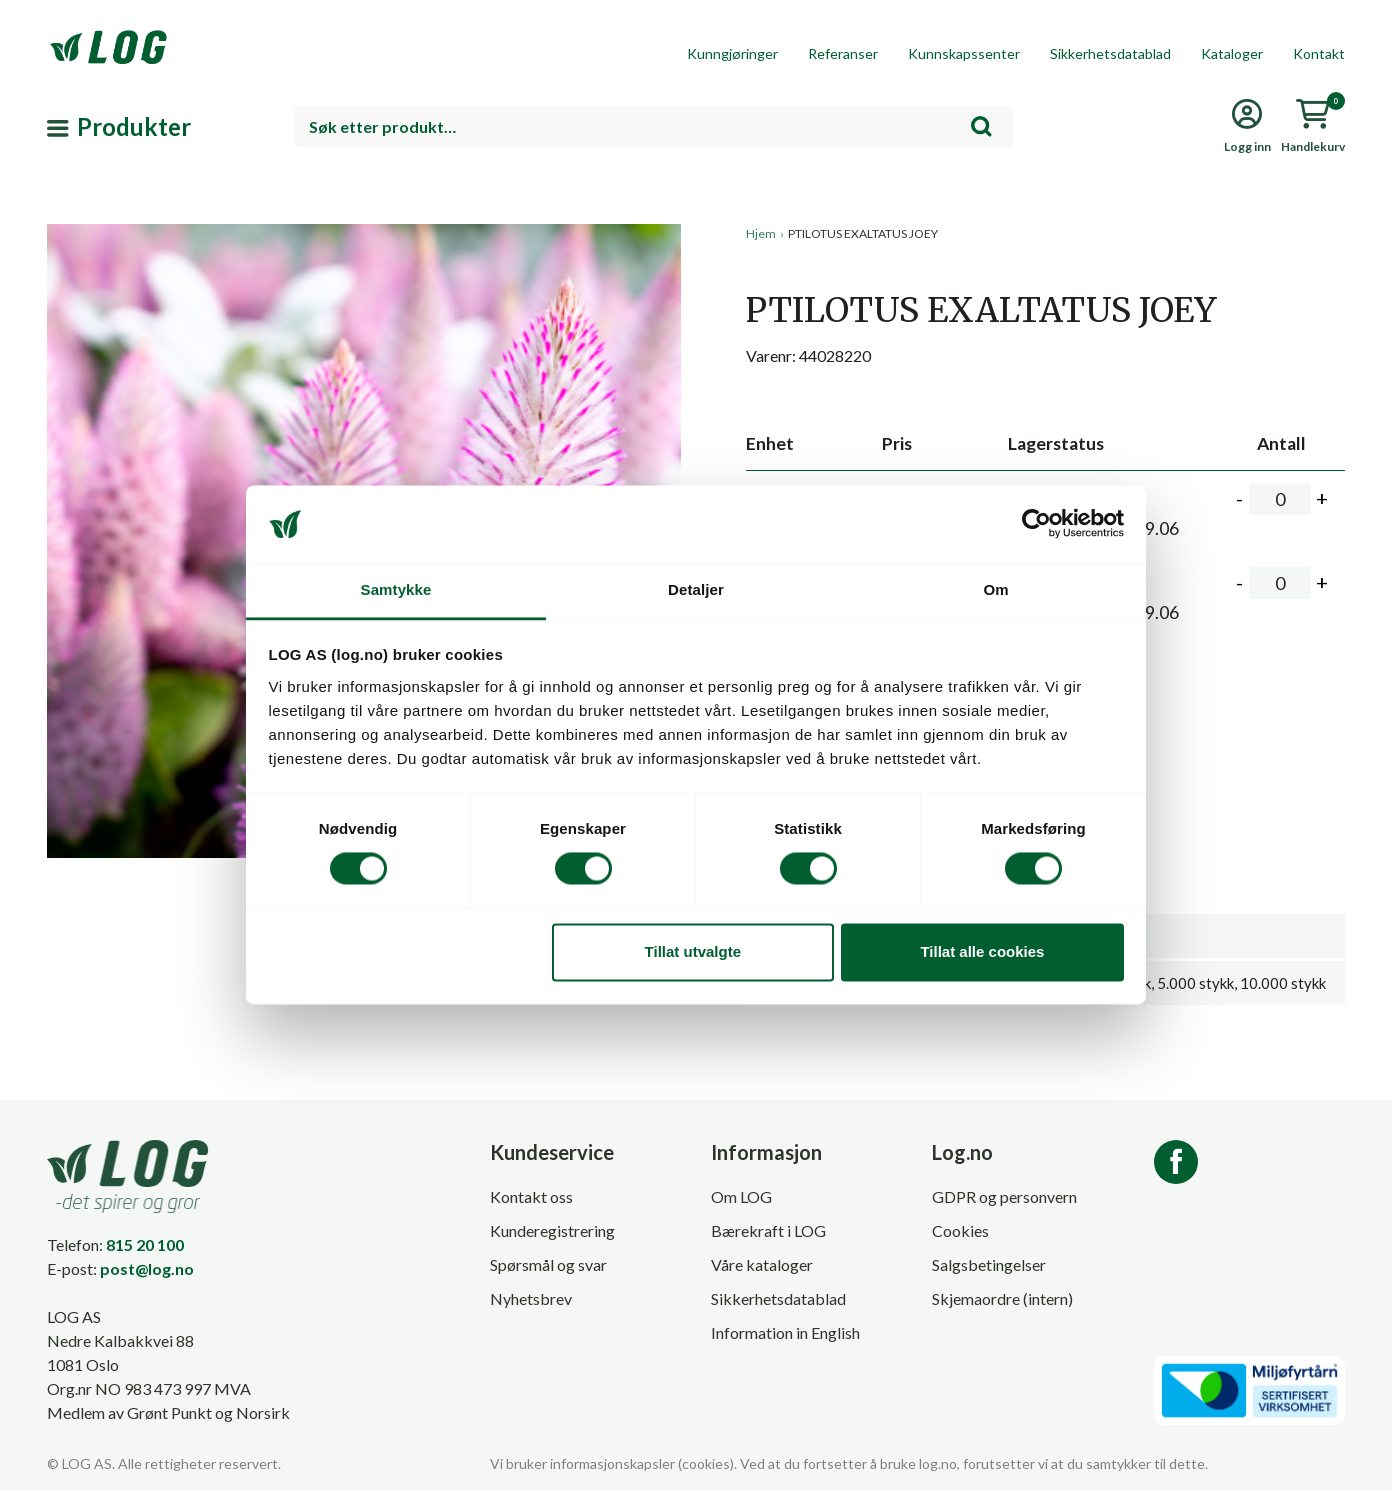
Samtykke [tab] (396, 589)
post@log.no (147, 1268)
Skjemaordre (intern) (1002, 1298)
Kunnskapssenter (964, 53)
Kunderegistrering (552, 1230)
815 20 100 (145, 1244)
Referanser (843, 53)
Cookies (960, 1230)
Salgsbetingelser (989, 1264)
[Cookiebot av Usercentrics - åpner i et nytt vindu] (1036, 524)
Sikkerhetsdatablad (1110, 53)
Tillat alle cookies (982, 951)
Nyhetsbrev (531, 1298)
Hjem (761, 233)
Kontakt (1319, 53)
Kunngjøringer (732, 53)
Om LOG (741, 1196)
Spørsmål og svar (548, 1264)
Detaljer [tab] (696, 589)
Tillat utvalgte (693, 951)
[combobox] (653, 126)
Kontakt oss (531, 1196)
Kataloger (1232, 53)
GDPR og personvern (1004, 1196)
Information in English (785, 1332)
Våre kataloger (762, 1264)
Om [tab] (995, 589)
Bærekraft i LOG (768, 1230)
